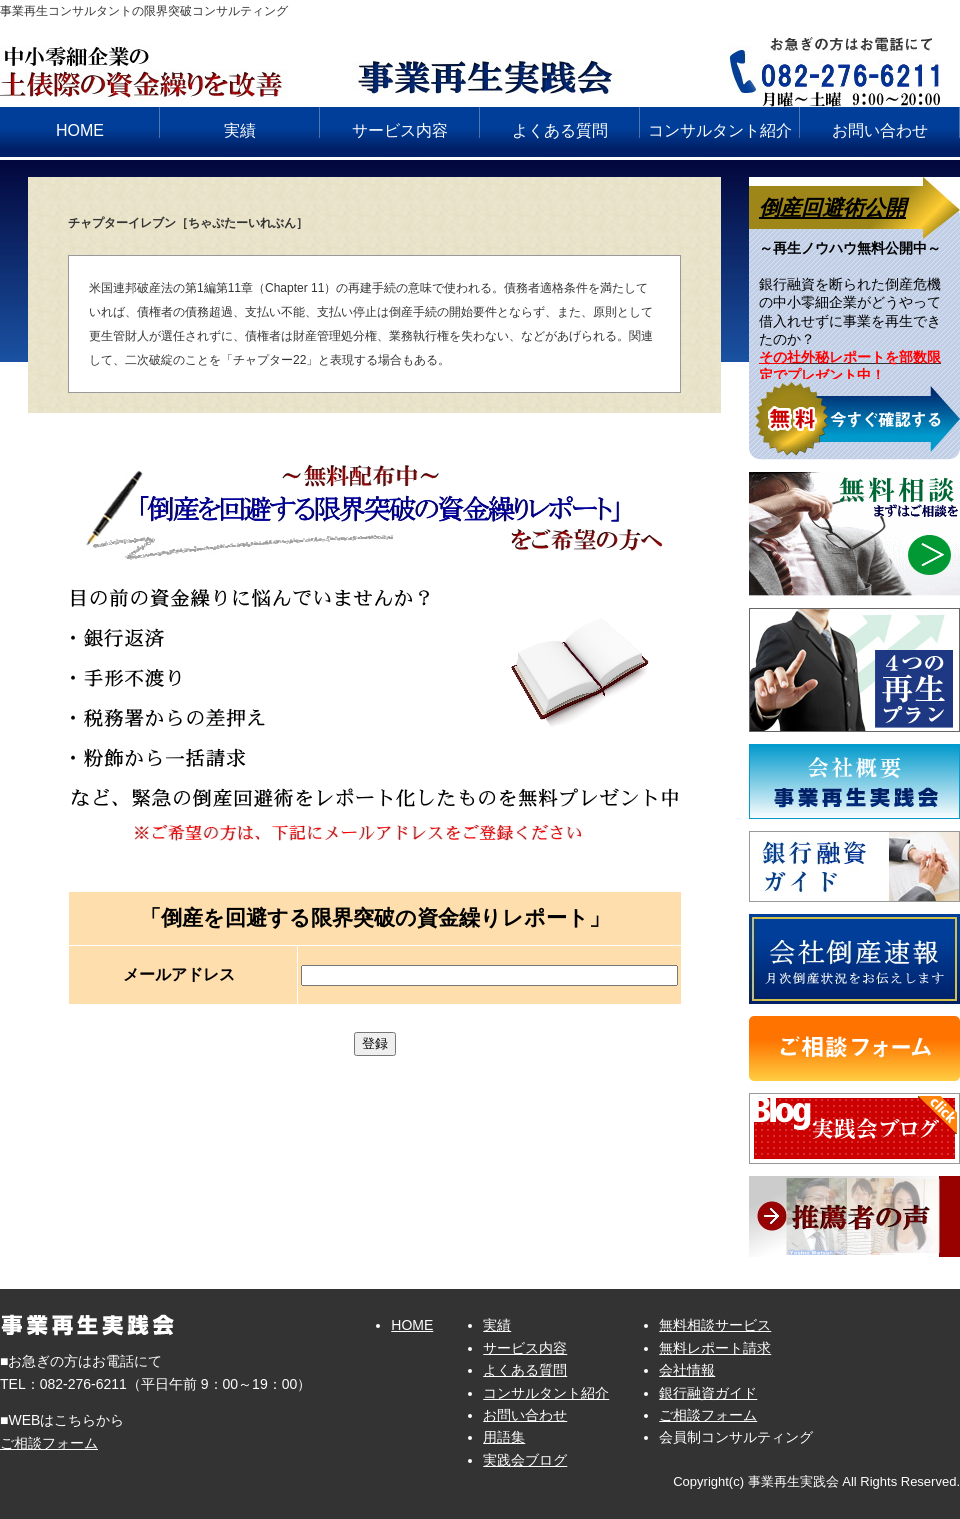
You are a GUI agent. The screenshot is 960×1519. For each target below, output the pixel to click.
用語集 (504, 1437)
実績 (240, 130)
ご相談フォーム (49, 1443)
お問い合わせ (880, 130)
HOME (80, 130)
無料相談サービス (715, 1325)
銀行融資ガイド (708, 1393)
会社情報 (687, 1370)
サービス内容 (400, 130)
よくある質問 (560, 130)
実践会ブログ (525, 1460)
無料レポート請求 (715, 1348)
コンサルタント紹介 (720, 130)
